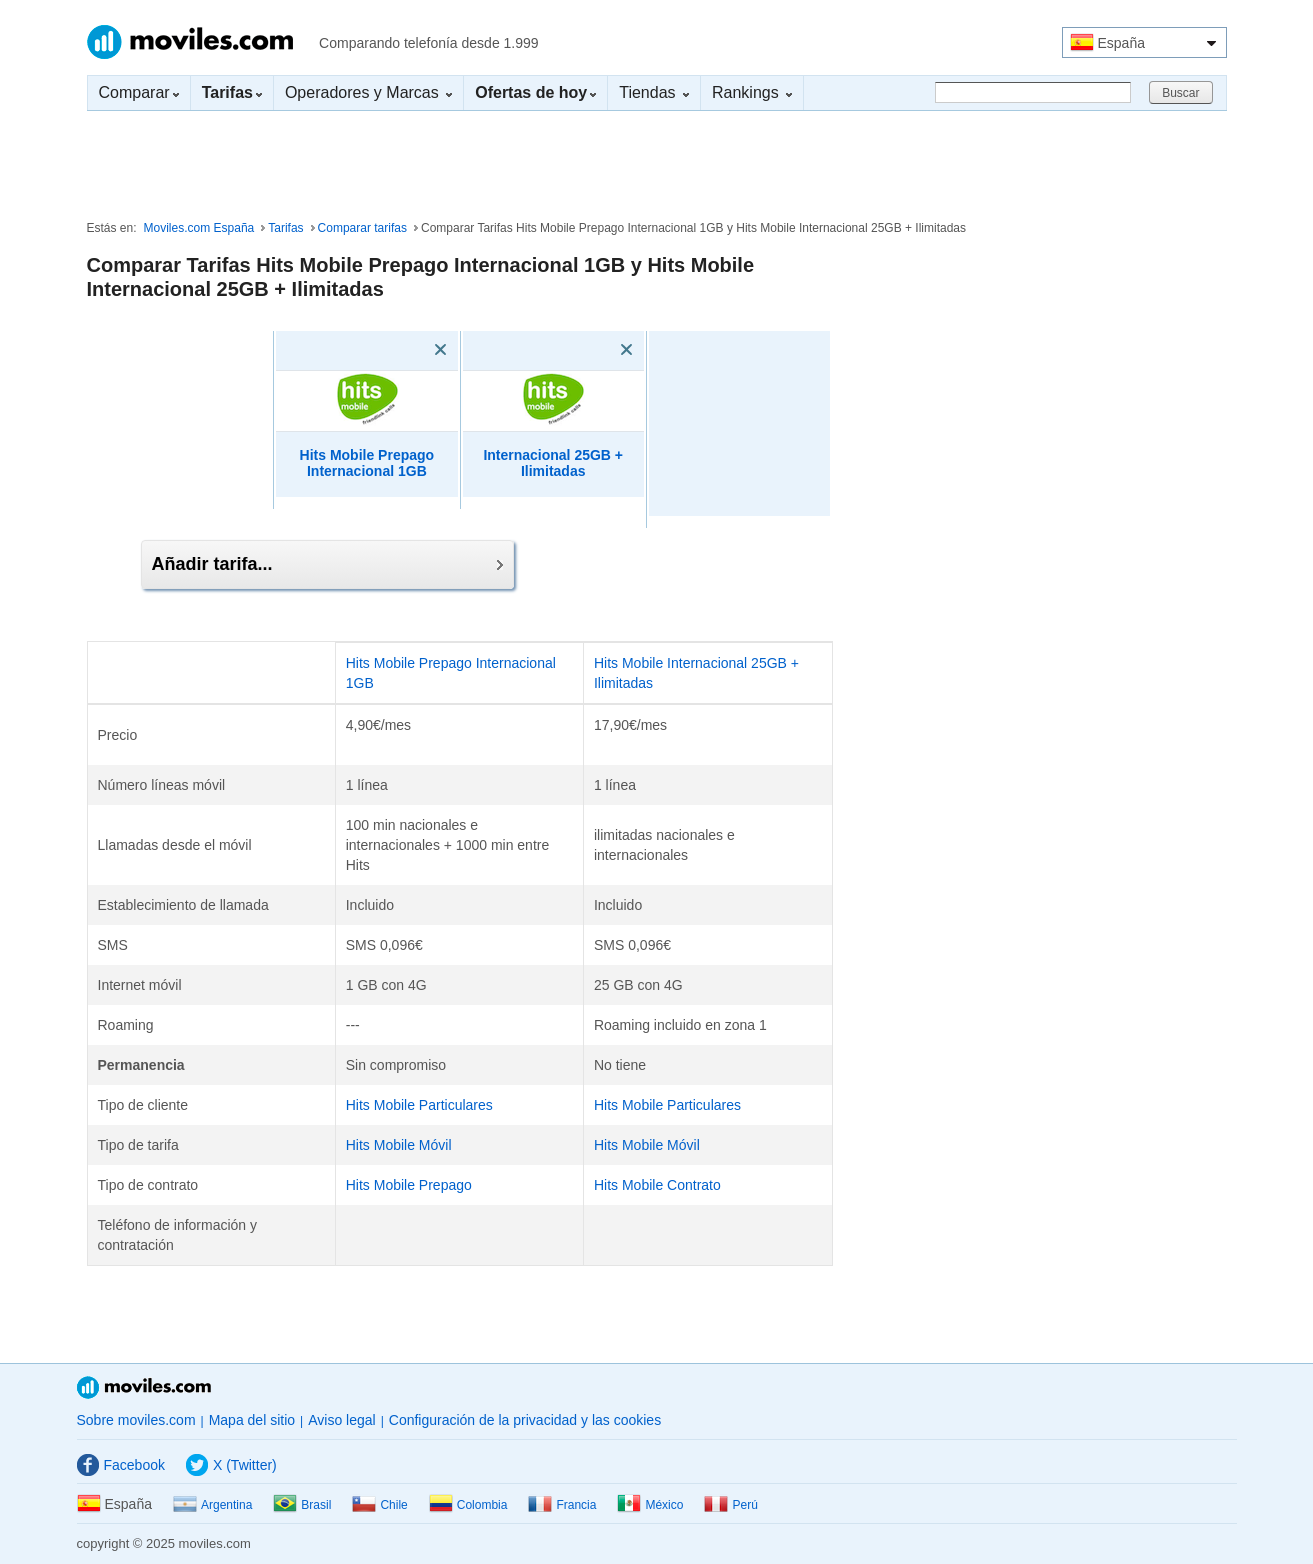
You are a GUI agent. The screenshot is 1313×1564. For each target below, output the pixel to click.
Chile (379, 1505)
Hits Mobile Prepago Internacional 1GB (367, 463)
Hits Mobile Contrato (657, 1185)
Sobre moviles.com (136, 1420)
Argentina (212, 1505)
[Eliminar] (412, 350)
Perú (730, 1505)
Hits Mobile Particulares (419, 1105)
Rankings (752, 92)
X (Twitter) (231, 1465)
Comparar (139, 92)
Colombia (468, 1505)
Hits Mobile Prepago (409, 1185)
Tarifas (285, 228)
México (650, 1505)
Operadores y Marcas (368, 92)
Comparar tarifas (362, 228)
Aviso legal (341, 1420)
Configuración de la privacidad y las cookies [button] (525, 1420)
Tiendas (654, 92)
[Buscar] (1033, 92)
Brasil (302, 1505)
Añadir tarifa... (327, 564)
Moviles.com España (199, 228)
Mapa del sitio (252, 1420)
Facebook (121, 1465)
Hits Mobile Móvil (399, 1145)
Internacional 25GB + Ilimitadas (553, 463)
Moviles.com (190, 42)
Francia (562, 1505)
